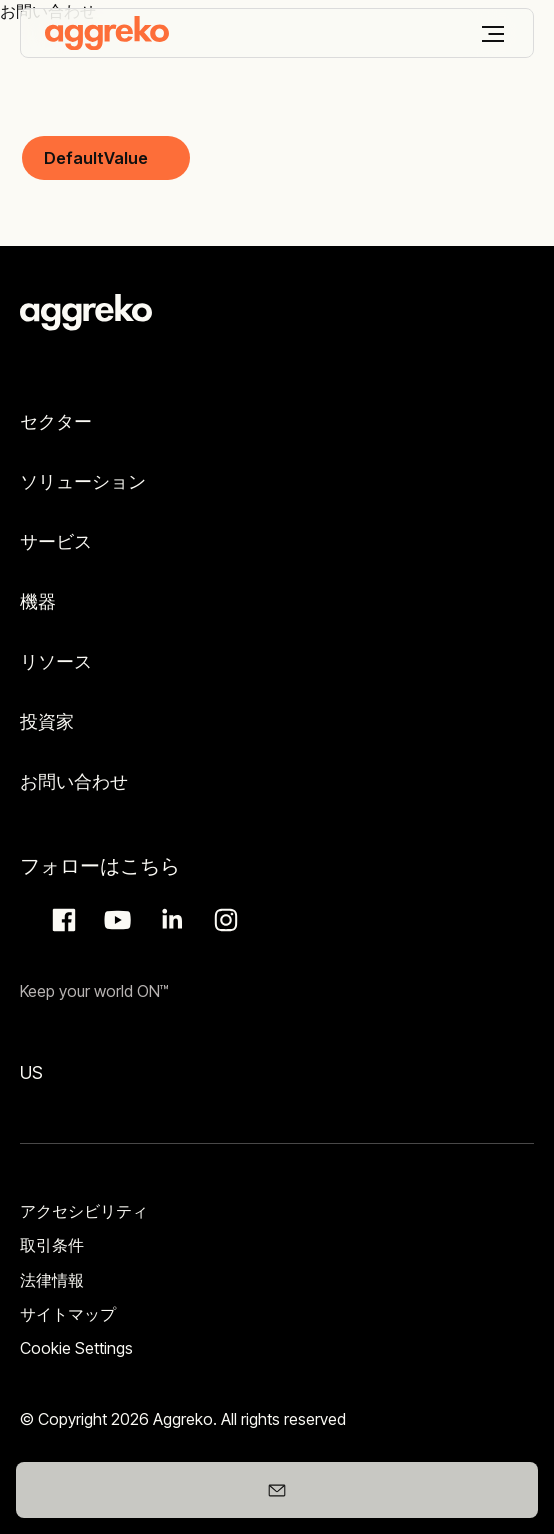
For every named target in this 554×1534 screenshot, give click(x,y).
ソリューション (83, 481)
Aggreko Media (115, 920)
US (31, 1072)
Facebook (61, 920)
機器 (38, 601)
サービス (56, 541)
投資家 (47, 721)
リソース (56, 661)
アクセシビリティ (84, 1211)
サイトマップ (68, 1314)
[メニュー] (493, 34)
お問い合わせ (74, 781)
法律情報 (52, 1280)
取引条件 (52, 1245)
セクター (56, 421)
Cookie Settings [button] (76, 1348)
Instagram (223, 920)
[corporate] (107, 33)
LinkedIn (169, 920)
